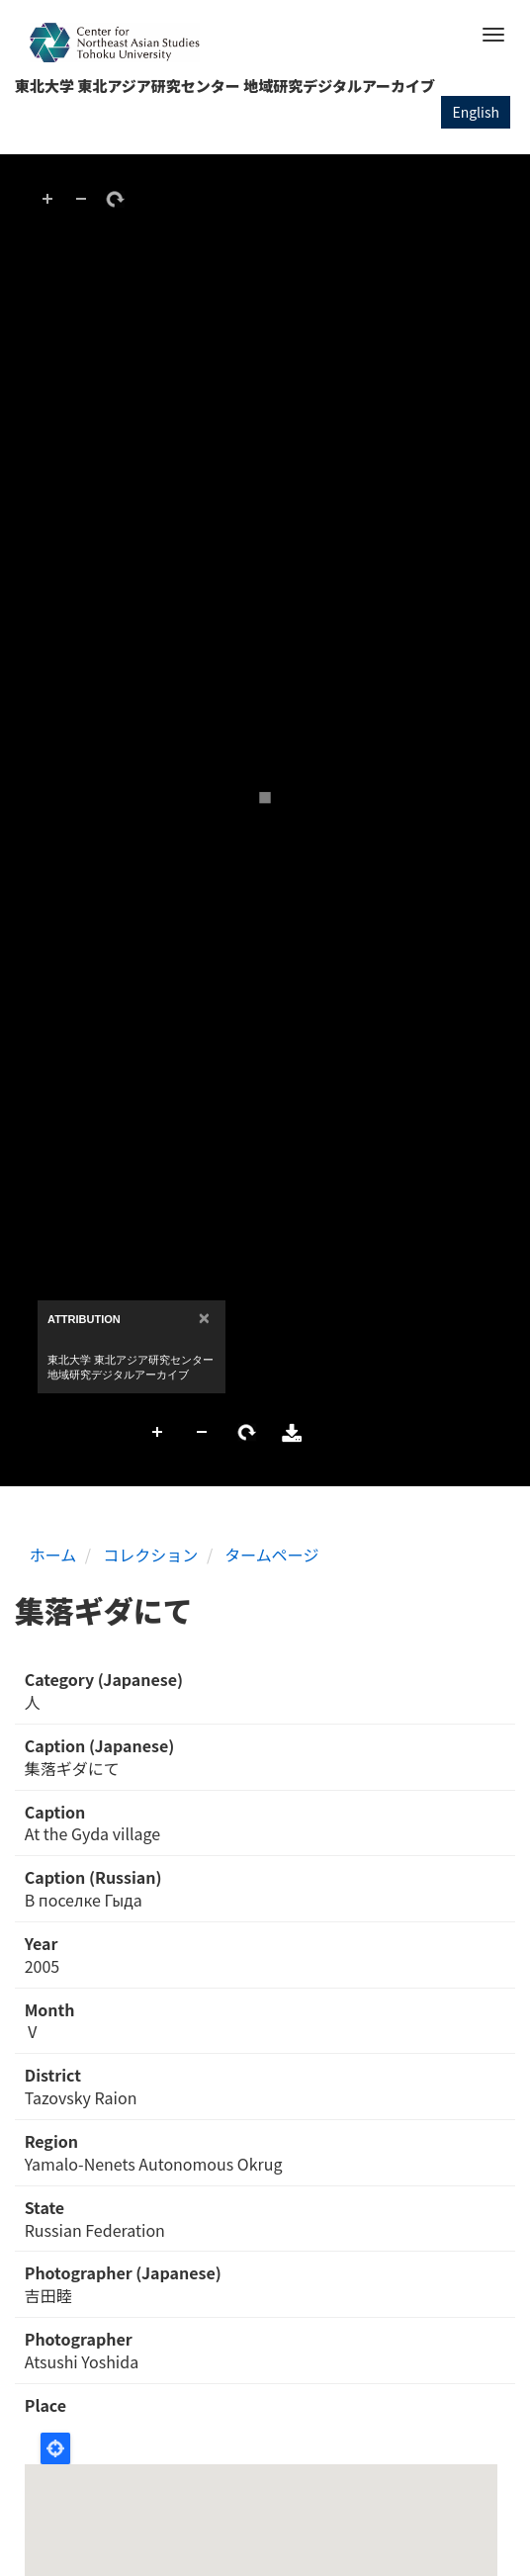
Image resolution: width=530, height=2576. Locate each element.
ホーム (53, 1554)
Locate (55, 2448)
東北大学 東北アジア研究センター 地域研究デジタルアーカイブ (225, 85)
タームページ (271, 1554)
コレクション (150, 1554)
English (475, 112)
